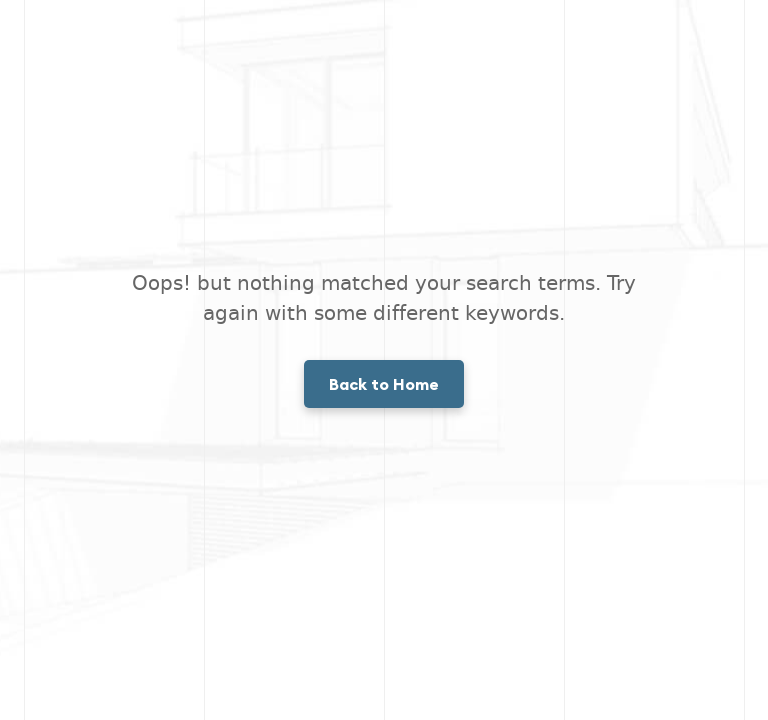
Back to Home (384, 384)
